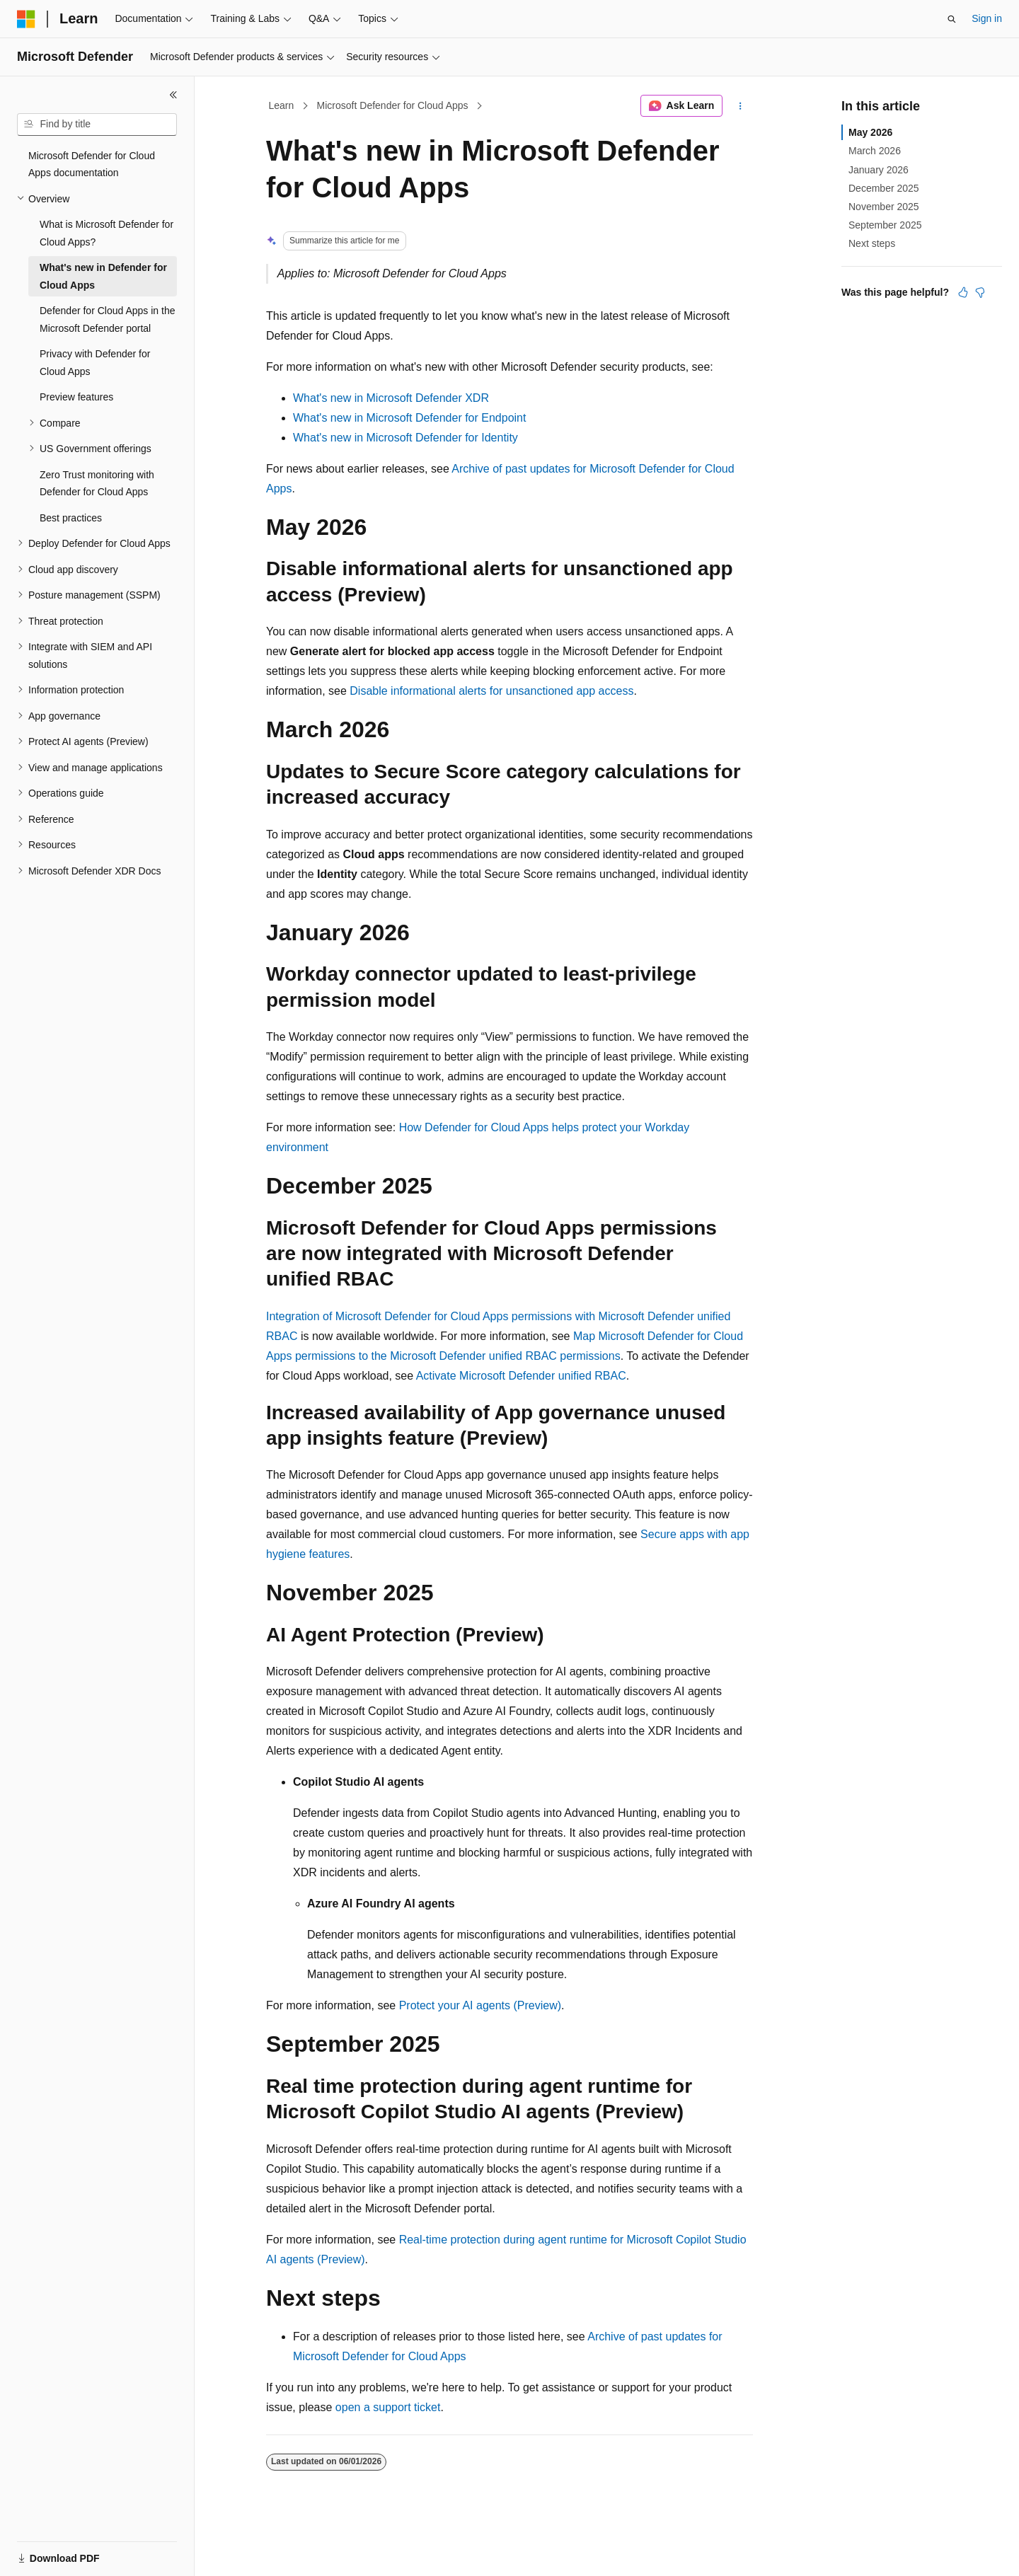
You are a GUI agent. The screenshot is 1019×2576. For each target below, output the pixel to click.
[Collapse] (173, 95)
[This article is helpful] (963, 292)
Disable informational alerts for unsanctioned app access (491, 691)
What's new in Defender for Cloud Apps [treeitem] (103, 276)
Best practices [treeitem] (71, 518)
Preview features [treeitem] (76, 397)
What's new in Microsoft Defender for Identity (405, 438)
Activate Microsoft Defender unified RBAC (521, 1376)
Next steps (871, 243)
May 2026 (870, 132)
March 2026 (874, 150)
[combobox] (97, 124)
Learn (281, 105)
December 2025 (883, 188)
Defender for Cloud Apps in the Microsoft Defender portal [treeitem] (107, 319)
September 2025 (885, 225)
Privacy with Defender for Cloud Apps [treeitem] (95, 362)
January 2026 (878, 169)
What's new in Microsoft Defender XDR (391, 398)
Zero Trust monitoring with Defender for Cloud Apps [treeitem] (97, 483)
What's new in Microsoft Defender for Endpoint (409, 418)
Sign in (987, 18)
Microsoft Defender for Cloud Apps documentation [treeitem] (91, 164)
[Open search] (952, 19)
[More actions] (740, 106)
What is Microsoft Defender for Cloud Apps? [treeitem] (106, 233)
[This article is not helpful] (980, 292)
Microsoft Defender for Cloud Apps (392, 105)
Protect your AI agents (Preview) (480, 2005)
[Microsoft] (26, 19)
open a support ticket (388, 2407)
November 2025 (883, 206)
